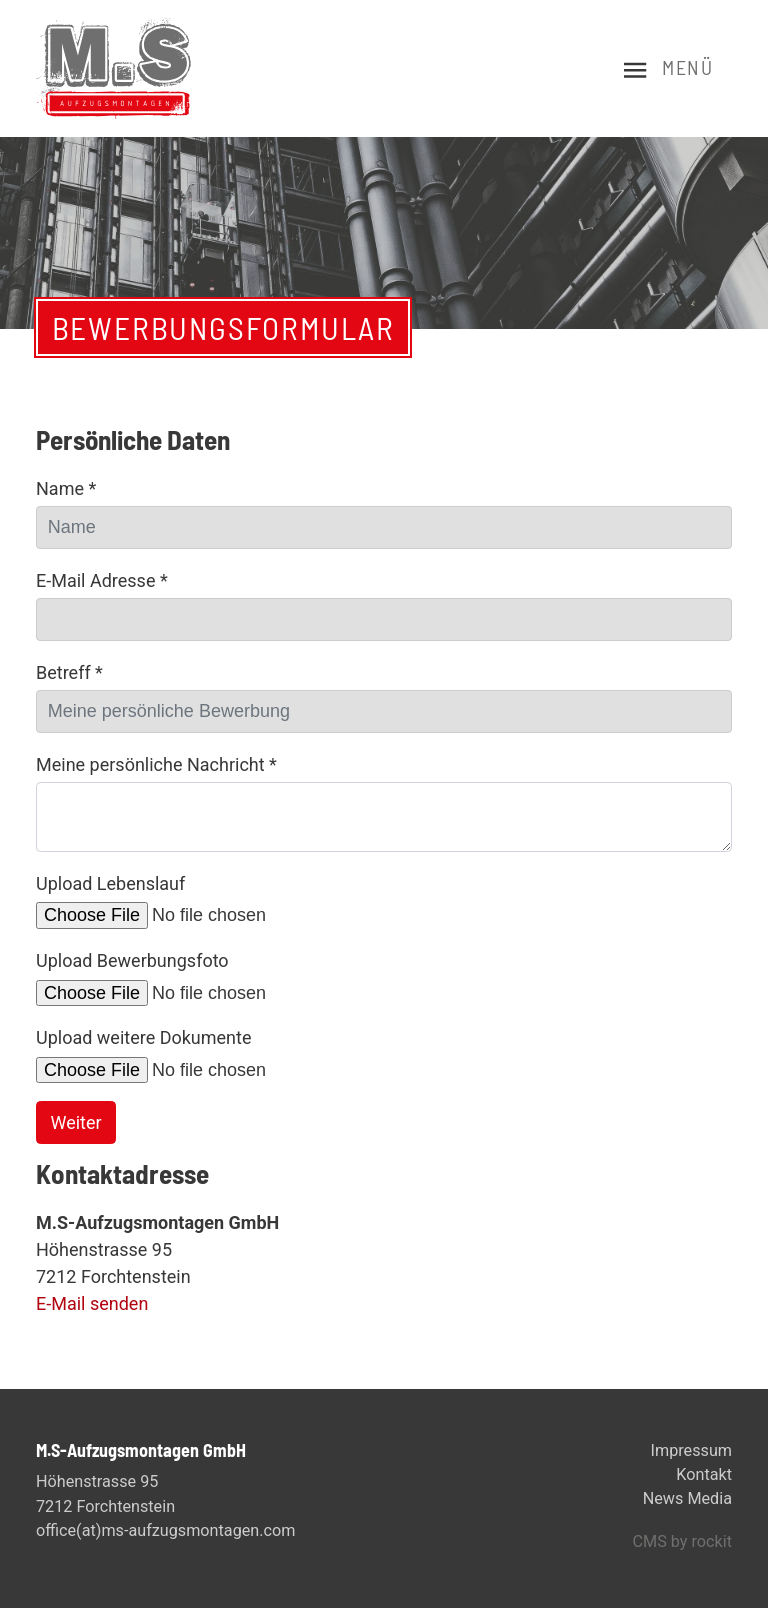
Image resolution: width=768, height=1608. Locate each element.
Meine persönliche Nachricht (156, 764)
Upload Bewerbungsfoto (132, 960)
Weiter (76, 1122)
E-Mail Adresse (102, 580)
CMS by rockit (682, 1541)
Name (66, 488)
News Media (687, 1498)
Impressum (691, 1450)
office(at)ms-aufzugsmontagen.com (165, 1530)
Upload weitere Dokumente (143, 1037)
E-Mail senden (92, 1303)
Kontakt (704, 1474)
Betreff (69, 672)
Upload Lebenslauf (110, 883)
